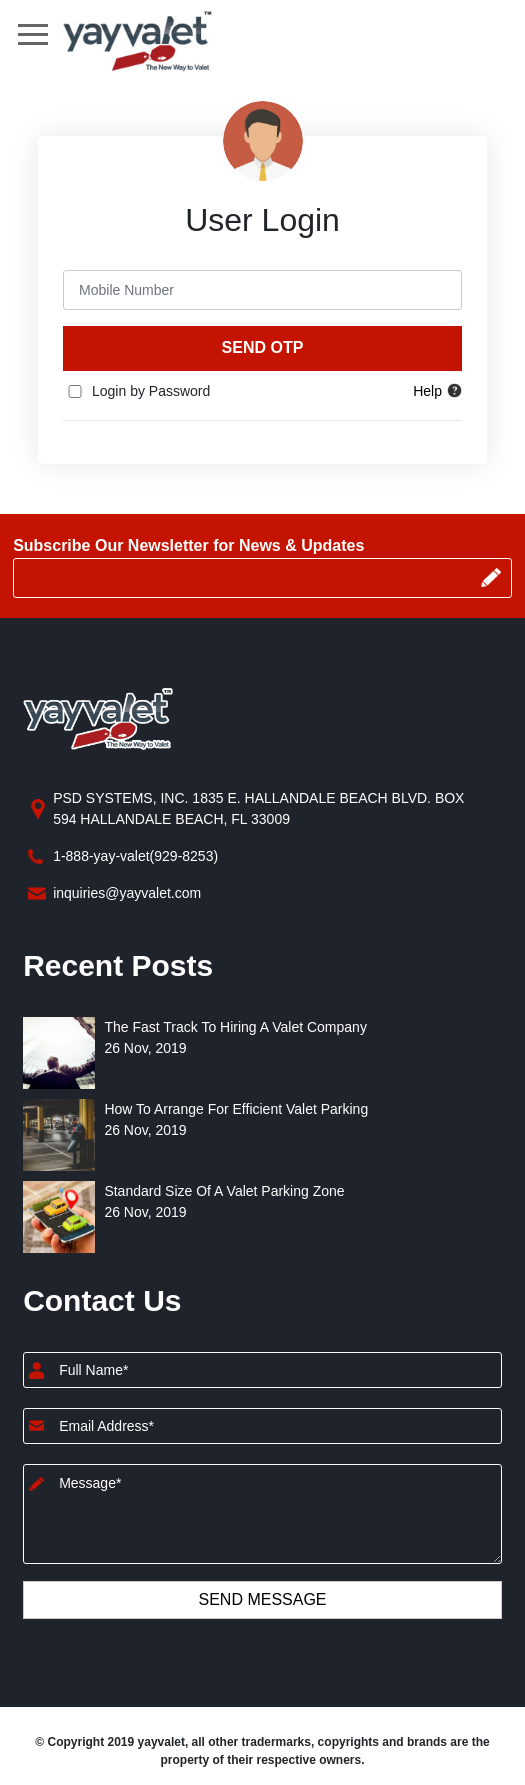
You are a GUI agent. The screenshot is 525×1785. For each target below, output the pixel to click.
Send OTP (263, 347)
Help (437, 391)
